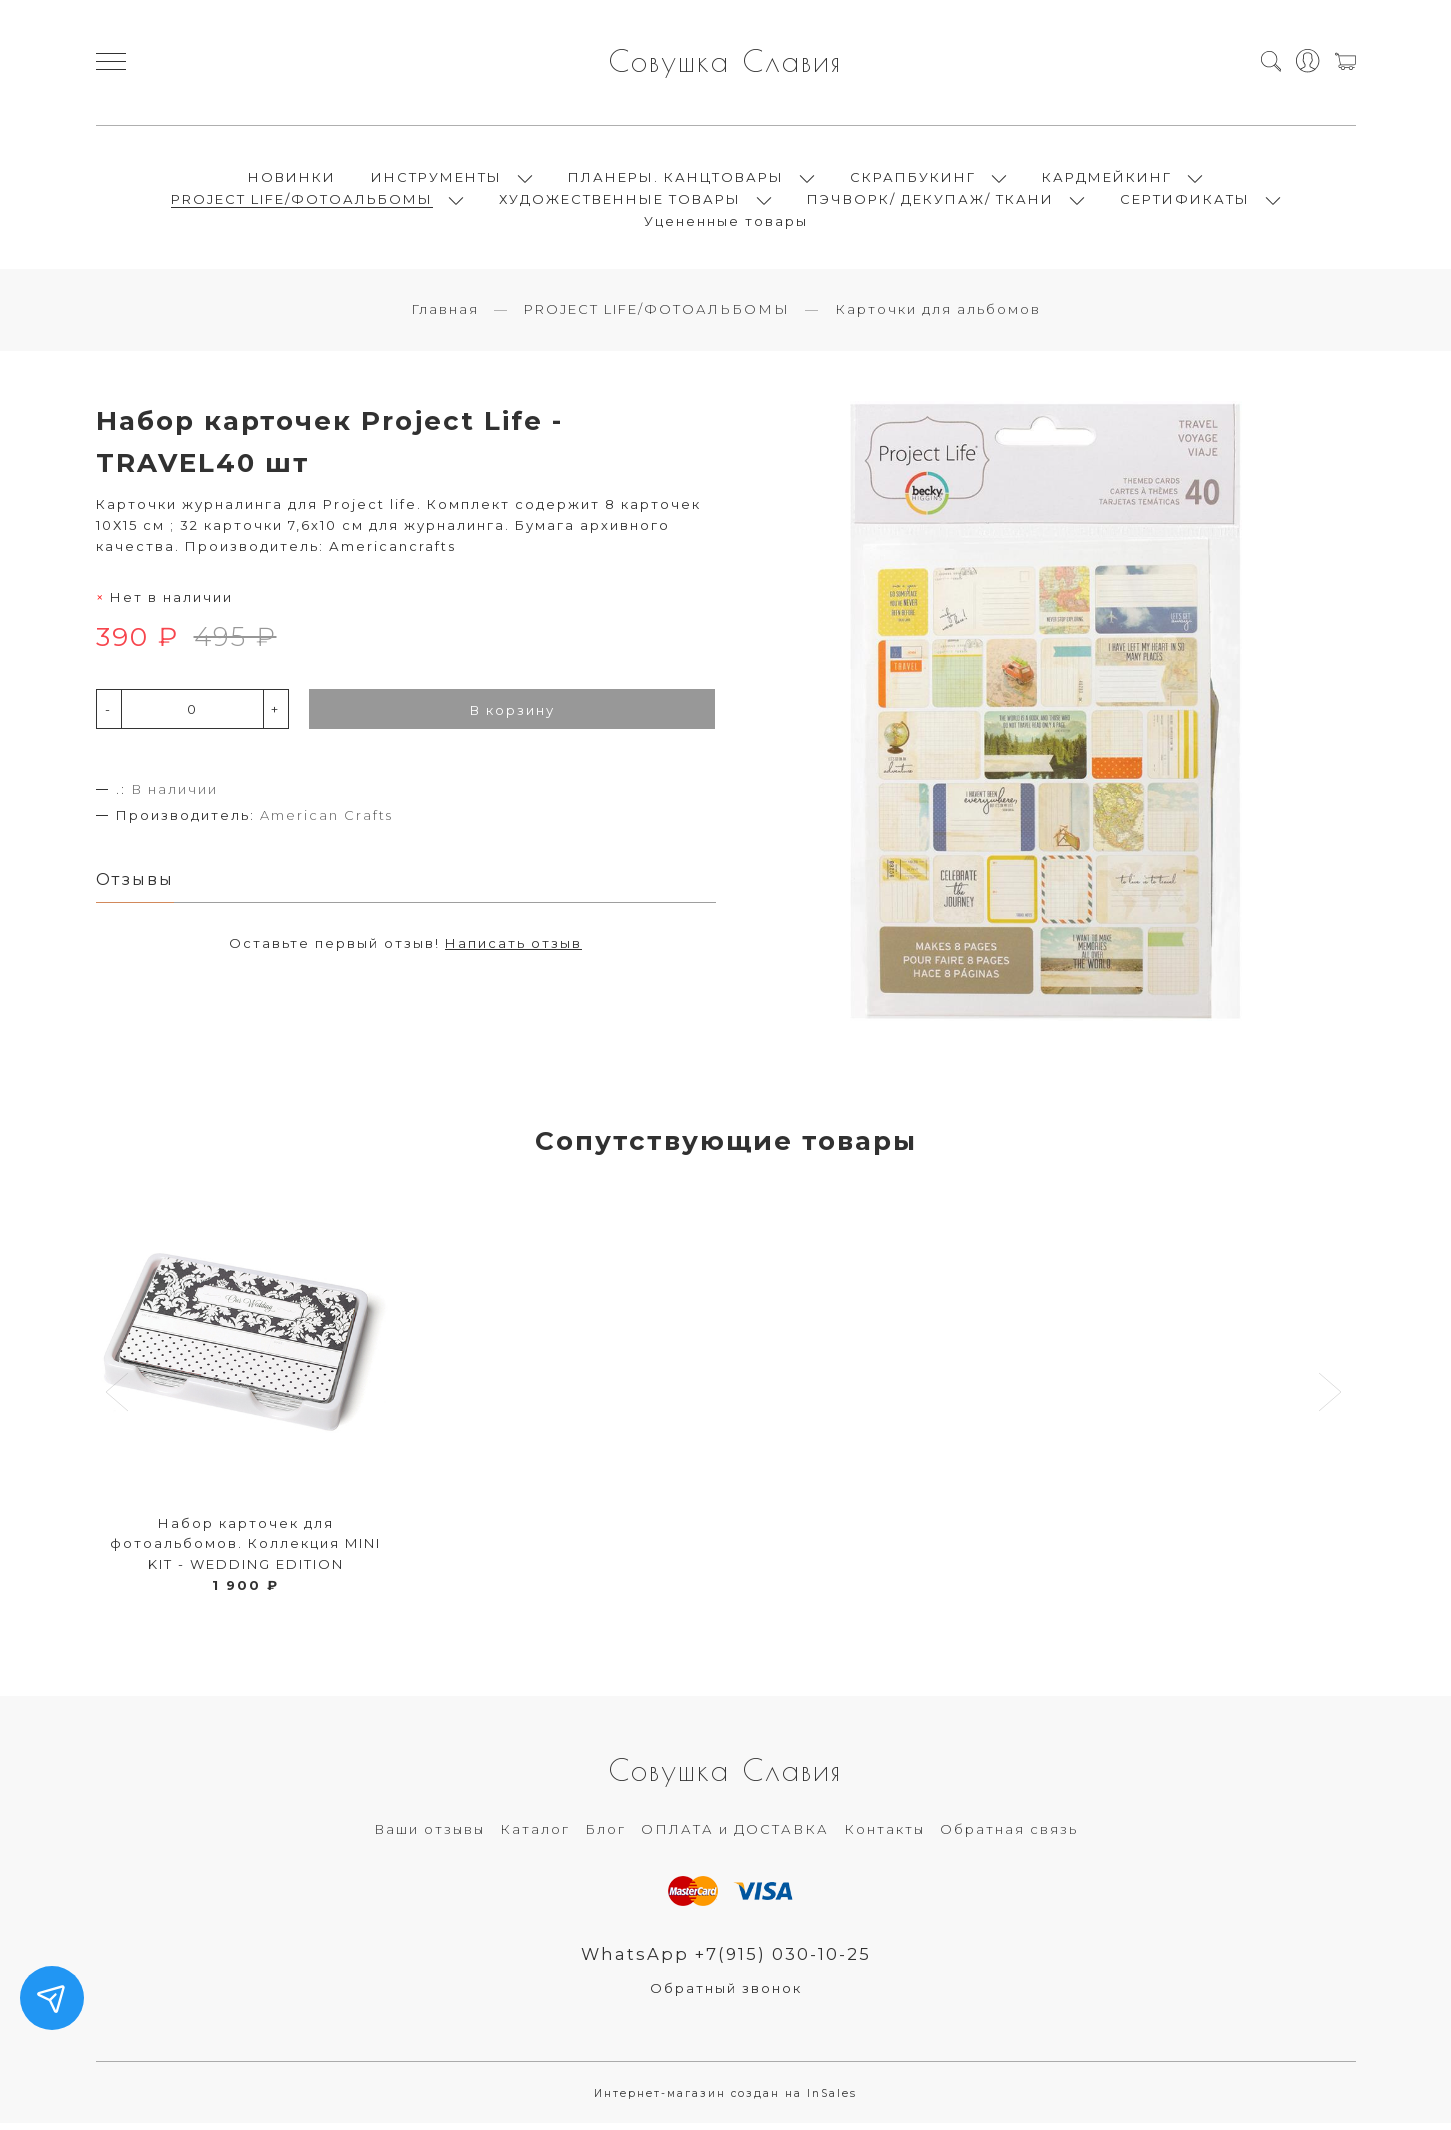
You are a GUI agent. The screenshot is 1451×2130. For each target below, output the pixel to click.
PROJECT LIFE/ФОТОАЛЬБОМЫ (302, 202)
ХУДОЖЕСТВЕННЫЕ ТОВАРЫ (620, 202)
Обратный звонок (726, 1994)
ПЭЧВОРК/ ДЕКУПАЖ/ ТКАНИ (930, 202)
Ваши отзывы (429, 1835)
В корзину (512, 716)
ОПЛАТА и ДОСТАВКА (735, 1835)
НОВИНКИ (292, 180)
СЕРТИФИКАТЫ (1185, 202)
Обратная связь (1009, 1835)
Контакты (884, 1835)
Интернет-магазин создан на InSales (725, 2099)
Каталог (535, 1835)
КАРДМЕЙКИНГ (1107, 180)
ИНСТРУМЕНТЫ (436, 180)
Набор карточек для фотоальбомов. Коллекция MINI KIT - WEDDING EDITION (245, 1549)
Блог (605, 1835)
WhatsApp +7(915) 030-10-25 (725, 1960)
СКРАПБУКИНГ (913, 180)
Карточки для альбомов (938, 315)
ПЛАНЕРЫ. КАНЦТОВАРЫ (676, 180)
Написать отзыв (513, 949)
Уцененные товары (726, 224)
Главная (445, 315)
